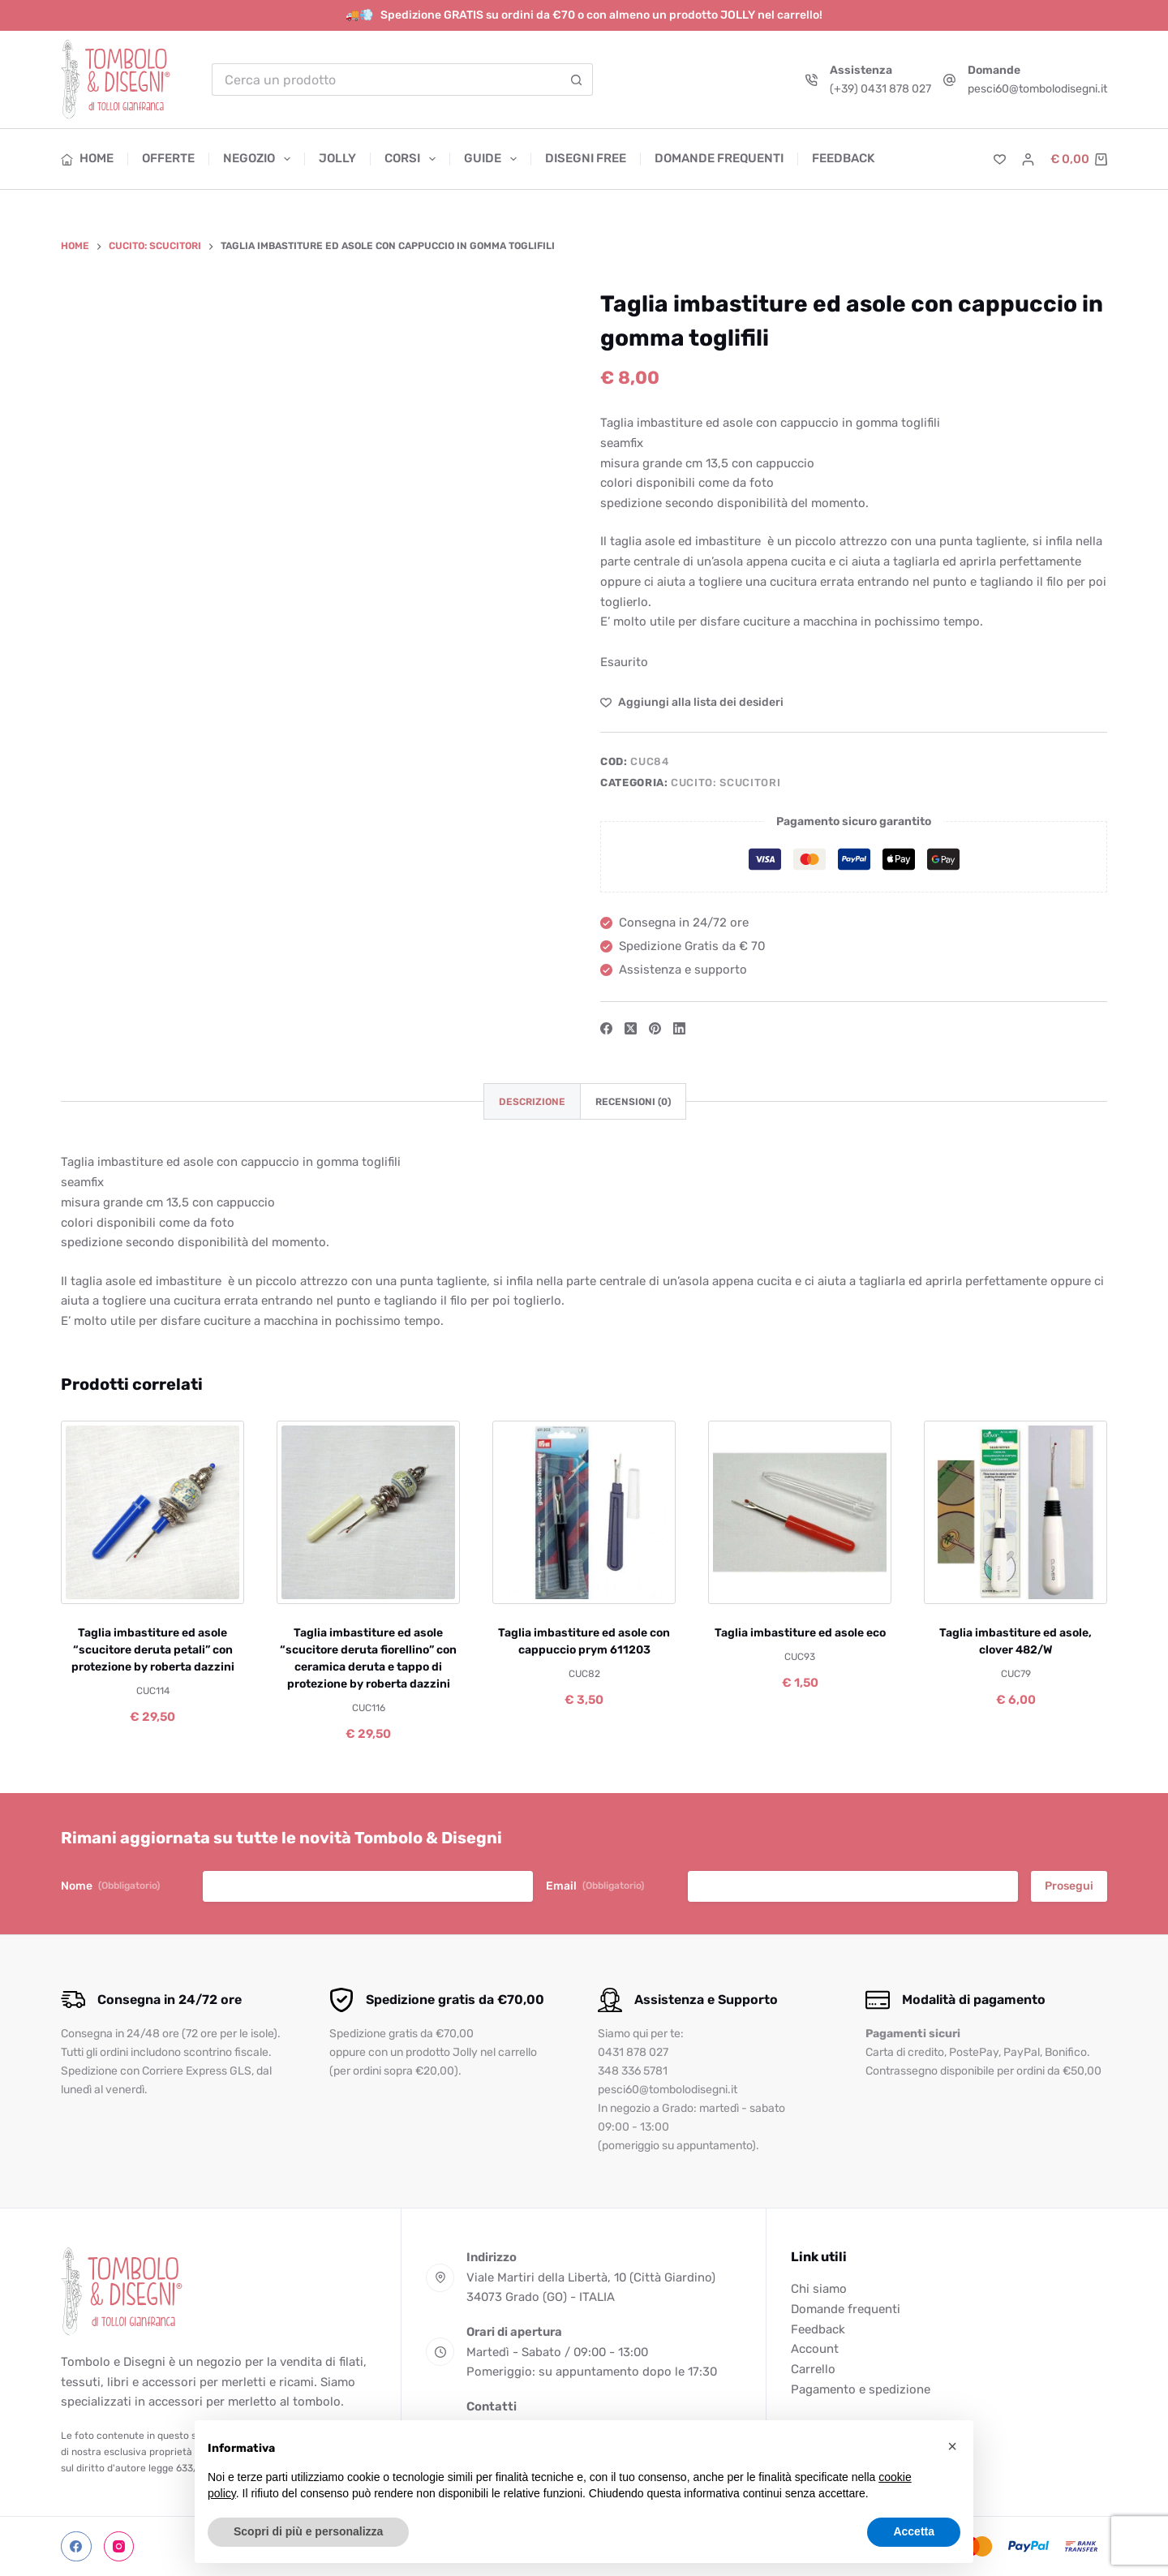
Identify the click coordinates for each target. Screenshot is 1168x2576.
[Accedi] (1028, 159)
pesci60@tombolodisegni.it (1037, 89)
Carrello (813, 2369)
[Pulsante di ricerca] (576, 79)
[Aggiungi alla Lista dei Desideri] (692, 702)
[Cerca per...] (386, 79)
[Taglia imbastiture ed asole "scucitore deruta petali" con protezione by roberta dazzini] (152, 1512)
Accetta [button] (913, 2531)
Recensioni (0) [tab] (633, 1101)
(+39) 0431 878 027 (880, 89)
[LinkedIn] (679, 1028)
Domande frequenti (719, 158)
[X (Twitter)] (631, 1028)
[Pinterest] (655, 1028)
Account (815, 2349)
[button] (952, 2446)
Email (595, 1886)
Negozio (260, 159)
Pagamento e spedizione (860, 2389)
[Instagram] (119, 2546)
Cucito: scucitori (725, 782)
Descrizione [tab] (532, 1101)
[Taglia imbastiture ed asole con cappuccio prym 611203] (584, 1512)
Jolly (337, 158)
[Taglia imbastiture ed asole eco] (799, 1512)
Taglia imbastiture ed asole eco (800, 1633)
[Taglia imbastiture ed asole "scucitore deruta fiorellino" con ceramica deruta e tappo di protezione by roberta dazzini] (368, 1512)
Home (87, 158)
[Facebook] (606, 1028)
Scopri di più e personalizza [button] (308, 2531)
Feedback (843, 158)
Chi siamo (819, 2288)
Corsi (413, 159)
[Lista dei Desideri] (1000, 159)
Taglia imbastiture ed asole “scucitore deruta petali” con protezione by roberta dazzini (152, 1650)
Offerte (168, 158)
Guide (493, 159)
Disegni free (585, 158)
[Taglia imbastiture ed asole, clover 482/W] (1015, 1512)
